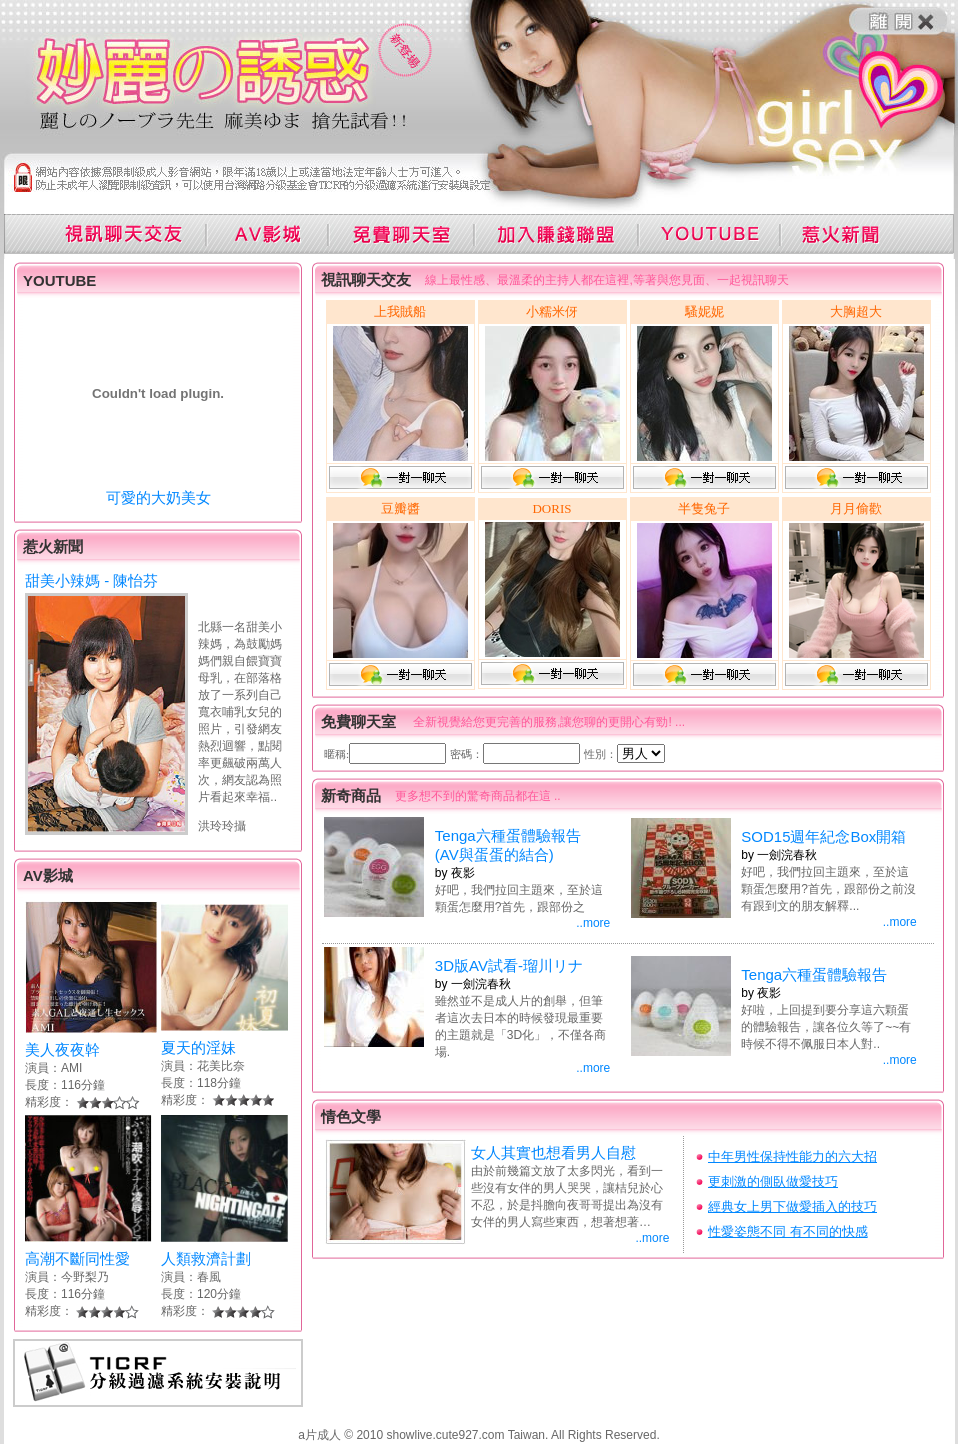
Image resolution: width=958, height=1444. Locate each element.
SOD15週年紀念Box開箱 (823, 836)
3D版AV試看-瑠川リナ (509, 965)
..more (593, 923)
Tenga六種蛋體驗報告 (814, 974)
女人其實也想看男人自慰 (553, 1152)
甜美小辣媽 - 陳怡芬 (91, 580)
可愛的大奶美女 (158, 497)
